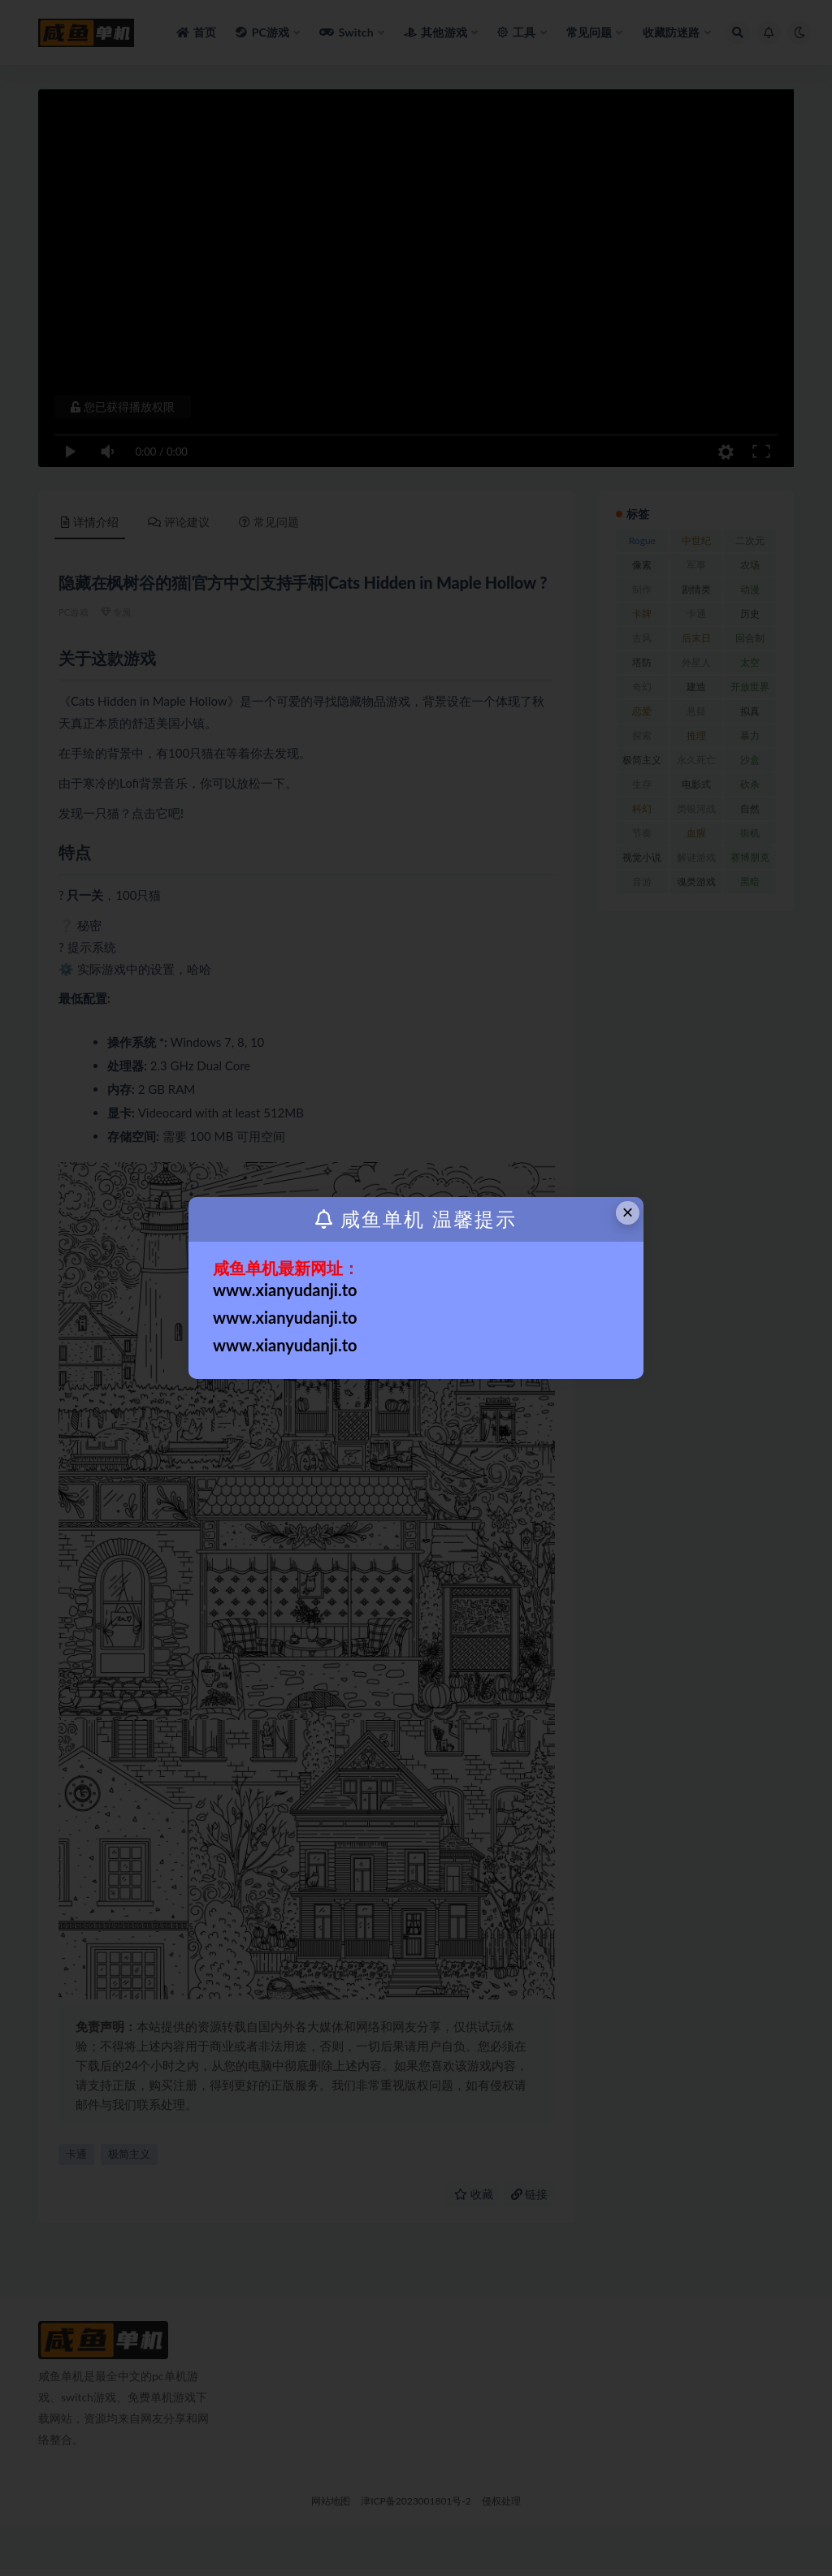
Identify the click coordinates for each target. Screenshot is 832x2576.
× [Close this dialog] (628, 1212)
